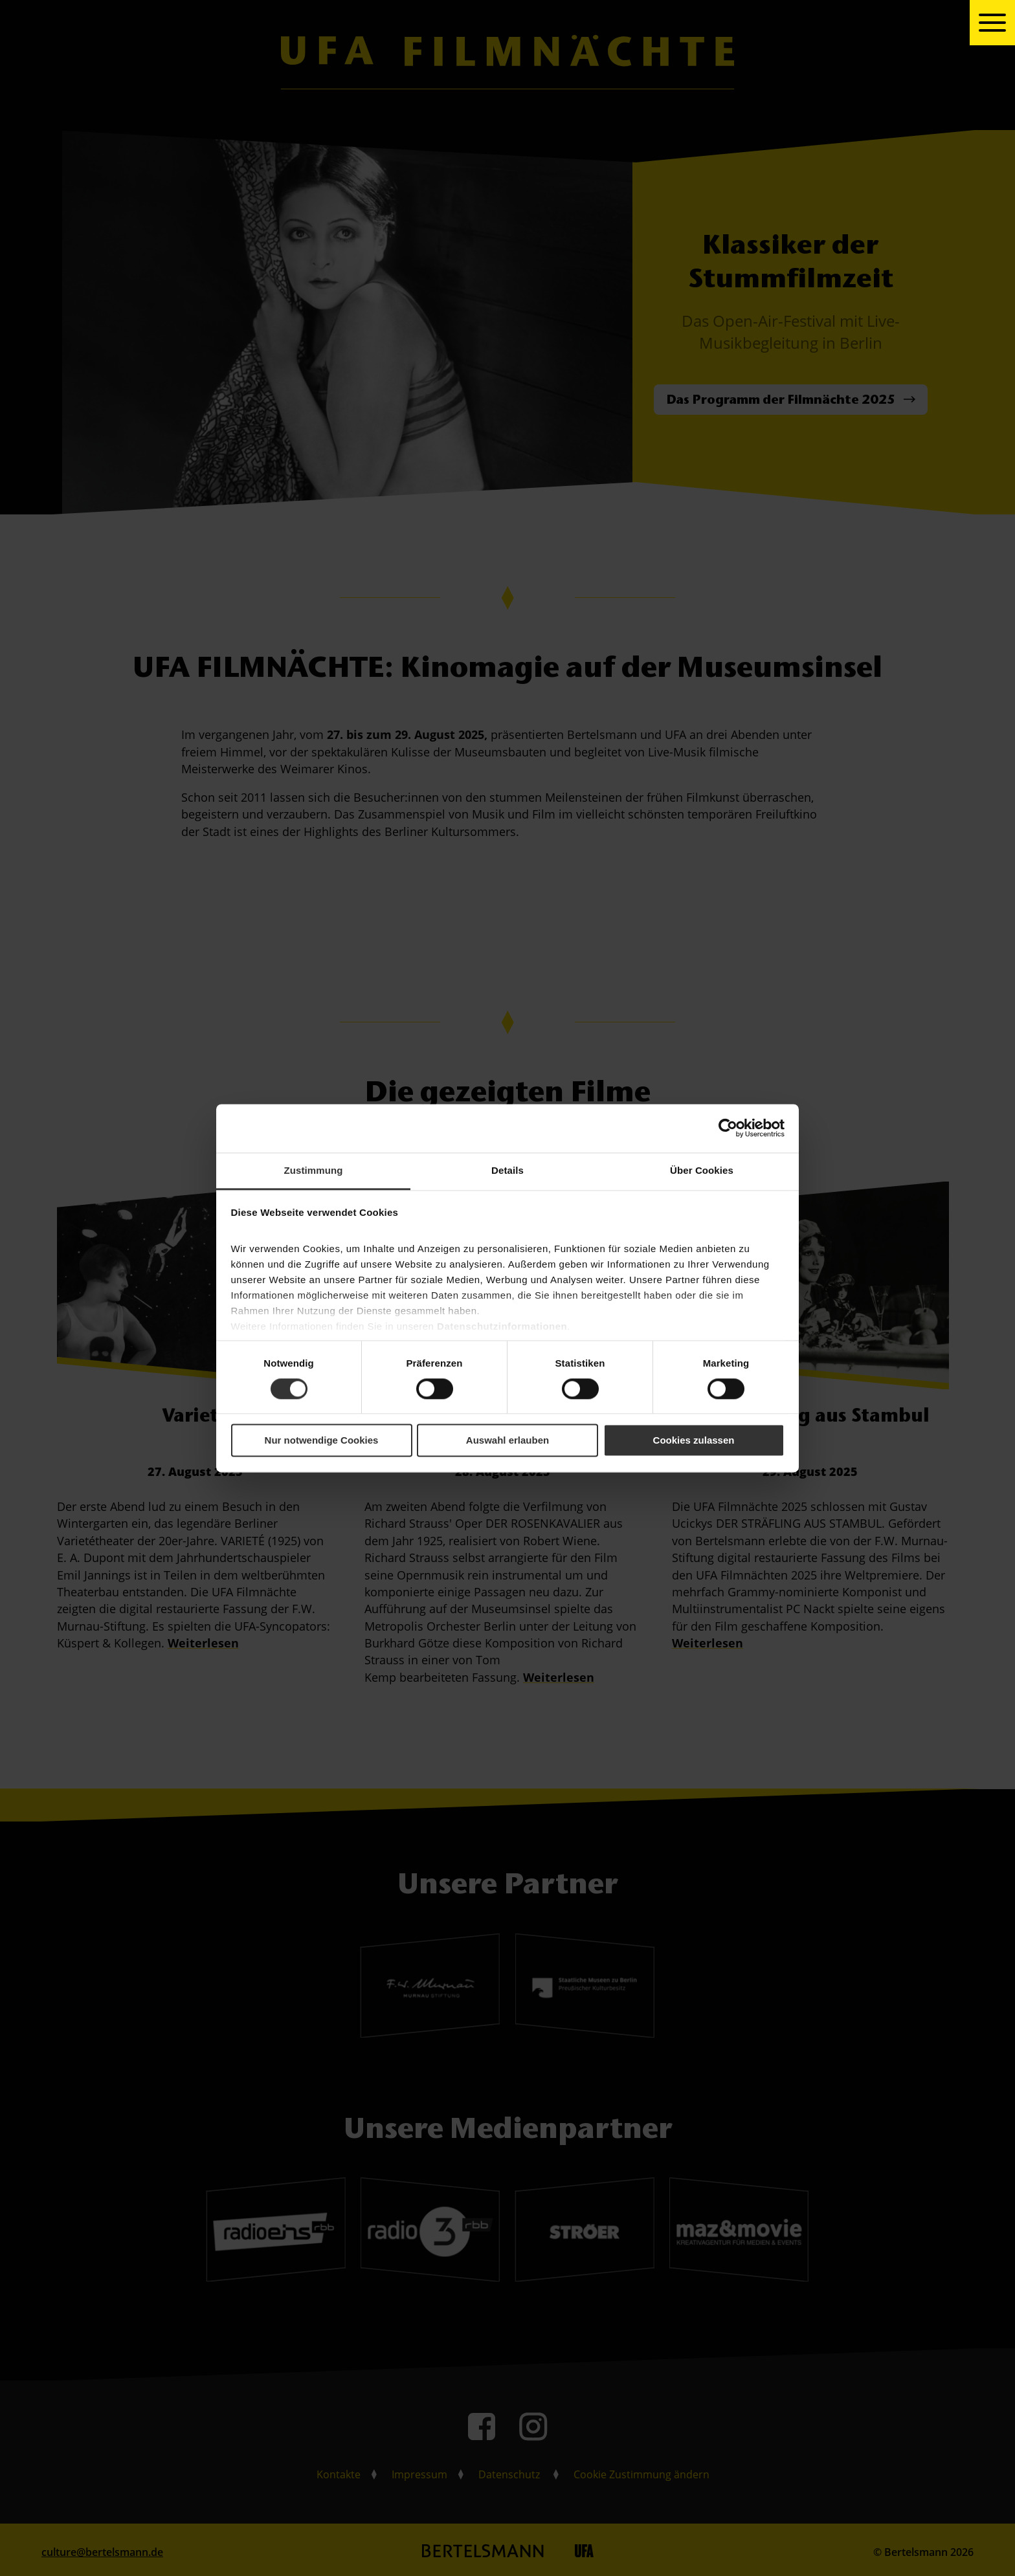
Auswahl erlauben (507, 1440)
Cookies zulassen (694, 1440)
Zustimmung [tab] (313, 1170)
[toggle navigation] (992, 22)
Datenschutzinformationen (502, 1326)
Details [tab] (507, 1170)
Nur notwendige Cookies (322, 1440)
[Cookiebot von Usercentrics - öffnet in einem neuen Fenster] (728, 1128)
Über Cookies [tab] (701, 1170)
